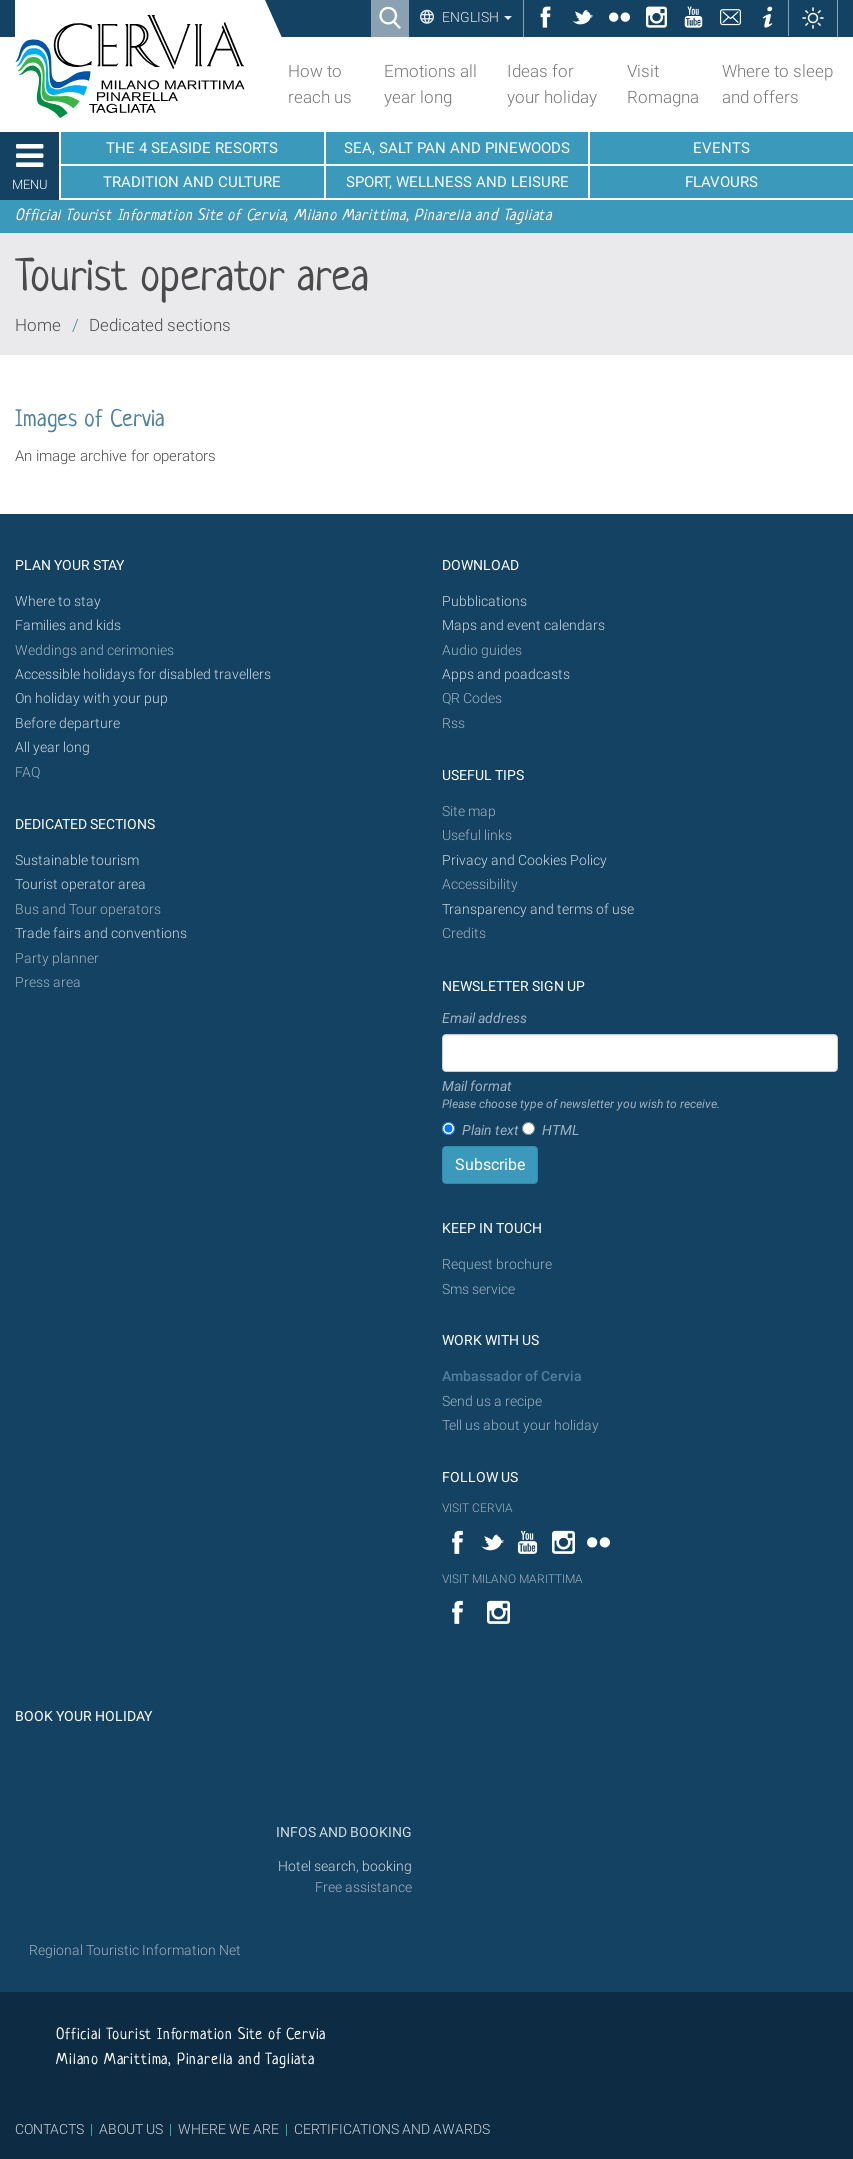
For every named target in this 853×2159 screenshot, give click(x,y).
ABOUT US (131, 2129)
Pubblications (484, 601)
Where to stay (58, 601)
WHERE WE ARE (228, 2129)
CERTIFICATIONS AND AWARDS (392, 2129)
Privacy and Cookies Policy (524, 860)
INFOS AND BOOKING (342, 1832)
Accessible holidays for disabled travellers (143, 674)
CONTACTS (49, 2129)
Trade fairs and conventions (101, 933)
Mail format (581, 1096)
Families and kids (68, 625)
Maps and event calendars (523, 625)
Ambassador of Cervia (512, 1376)
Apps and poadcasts (506, 674)
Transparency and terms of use (538, 909)
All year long (52, 747)
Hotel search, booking (345, 1866)
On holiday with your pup (91, 698)
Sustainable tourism (77, 860)
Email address (484, 1018)
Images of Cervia (90, 420)
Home (38, 325)
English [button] (475, 17)
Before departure (67, 723)
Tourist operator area (80, 884)
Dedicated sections (160, 325)
